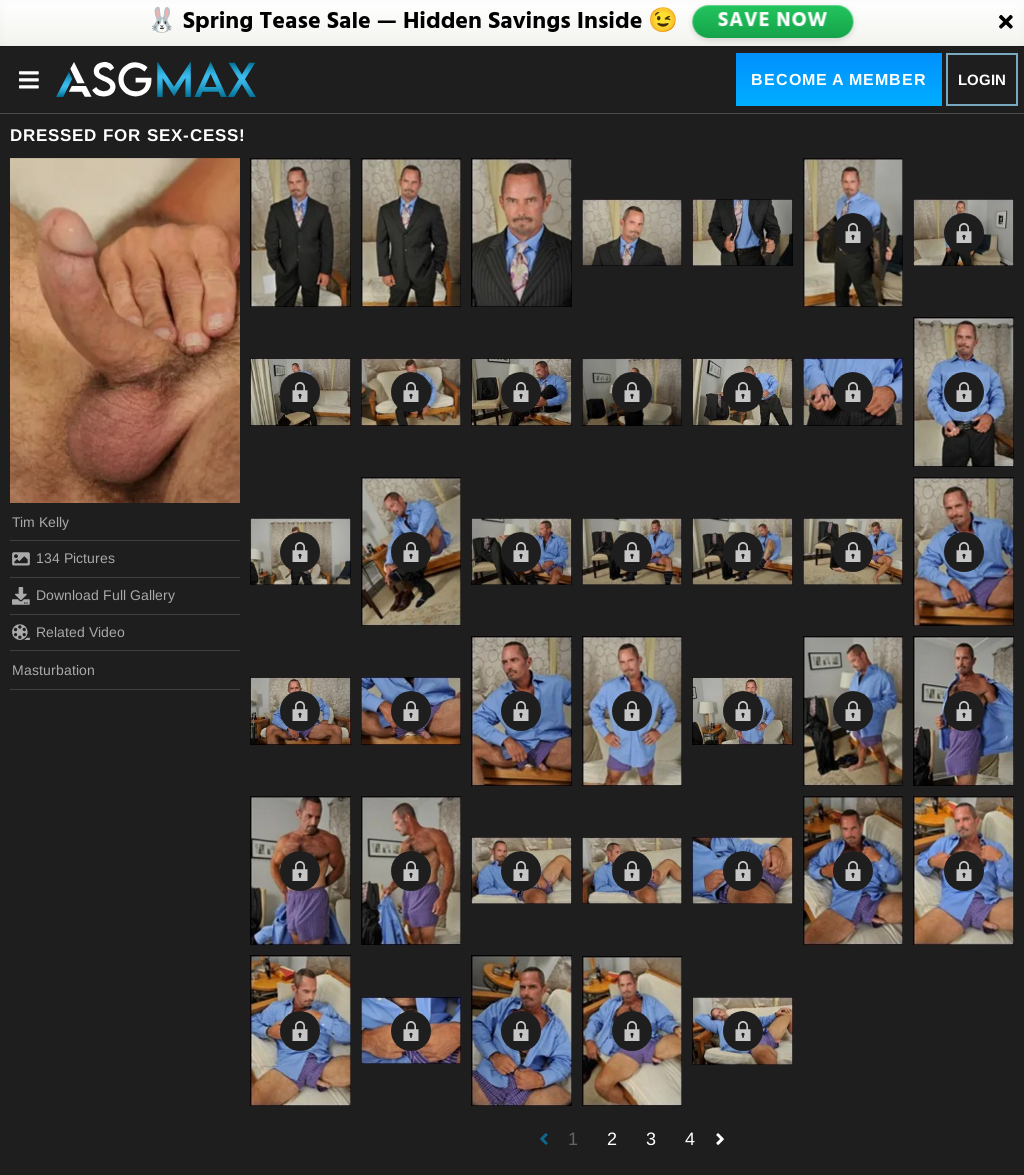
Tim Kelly (40, 522)
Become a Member (839, 79)
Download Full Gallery (93, 596)
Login (982, 79)
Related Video (68, 632)
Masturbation (53, 670)
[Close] (1006, 23)
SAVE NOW (773, 22)
